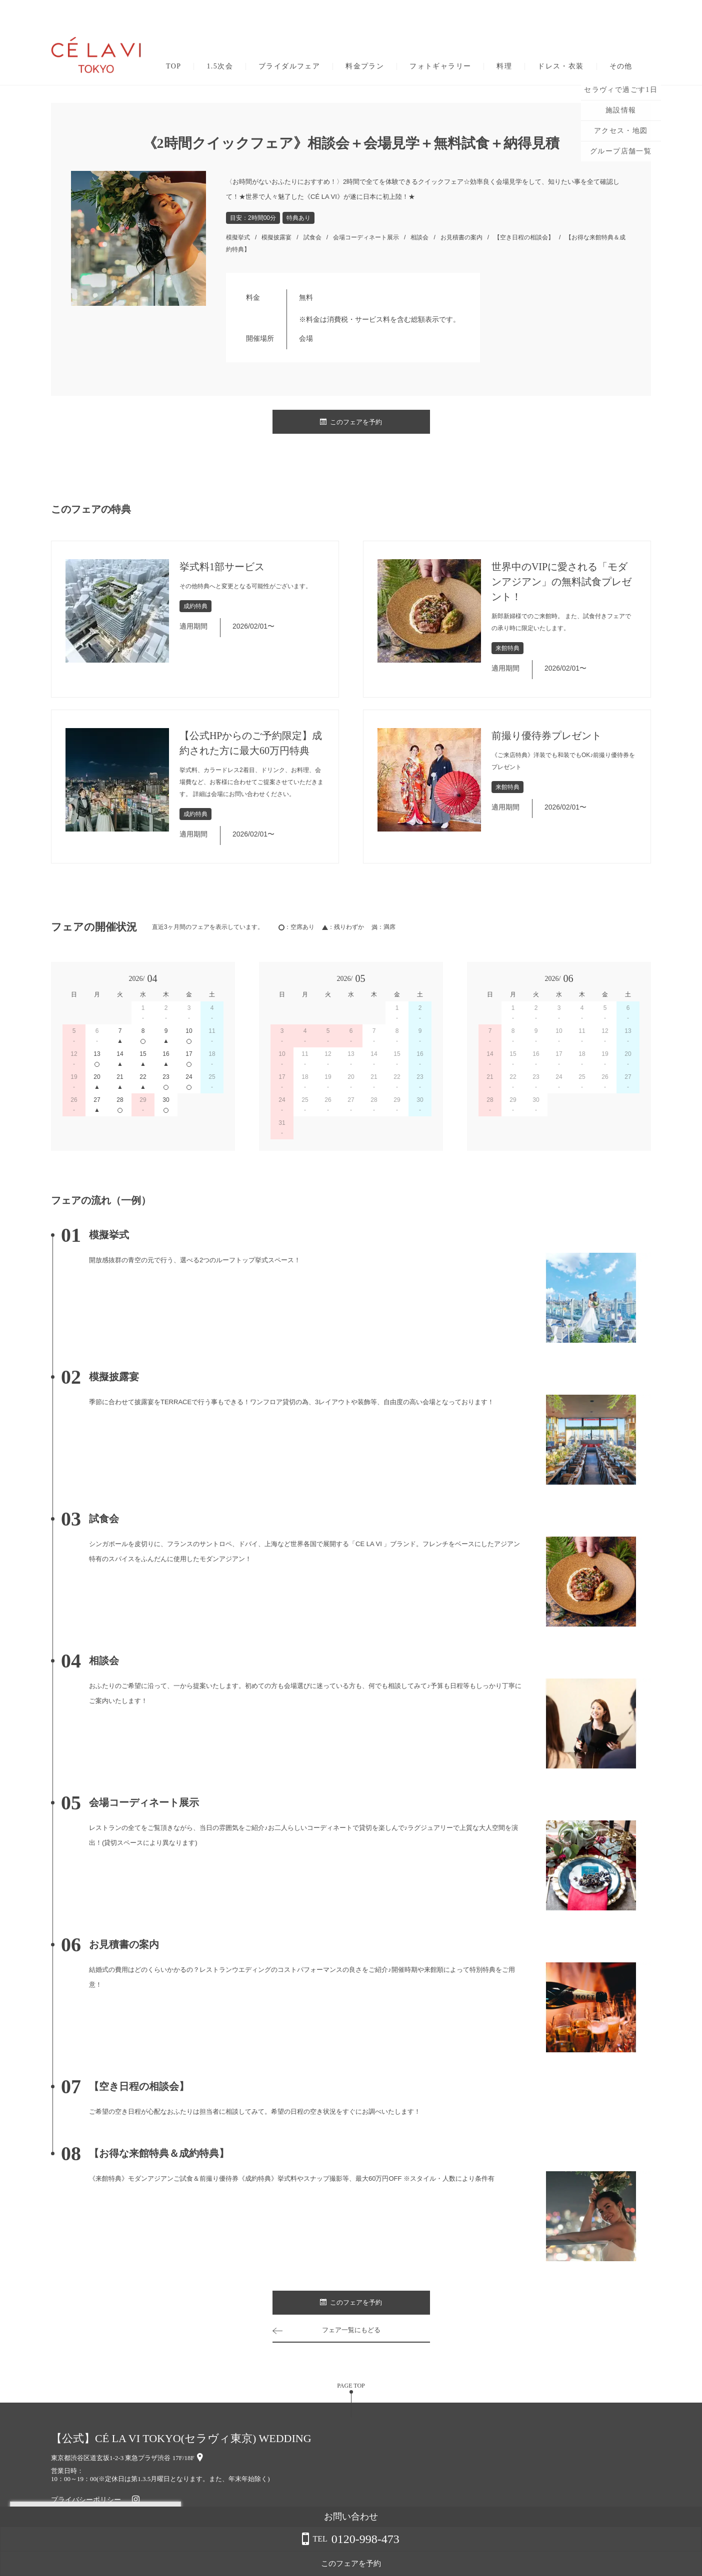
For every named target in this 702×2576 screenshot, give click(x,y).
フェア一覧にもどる (351, 2330)
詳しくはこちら (101, 2550)
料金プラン (365, 66)
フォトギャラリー (440, 66)
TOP (173, 66)
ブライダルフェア (289, 66)
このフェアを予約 (351, 422)
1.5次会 (219, 66)
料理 (504, 66)
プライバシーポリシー (86, 2500)
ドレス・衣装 (561, 66)
